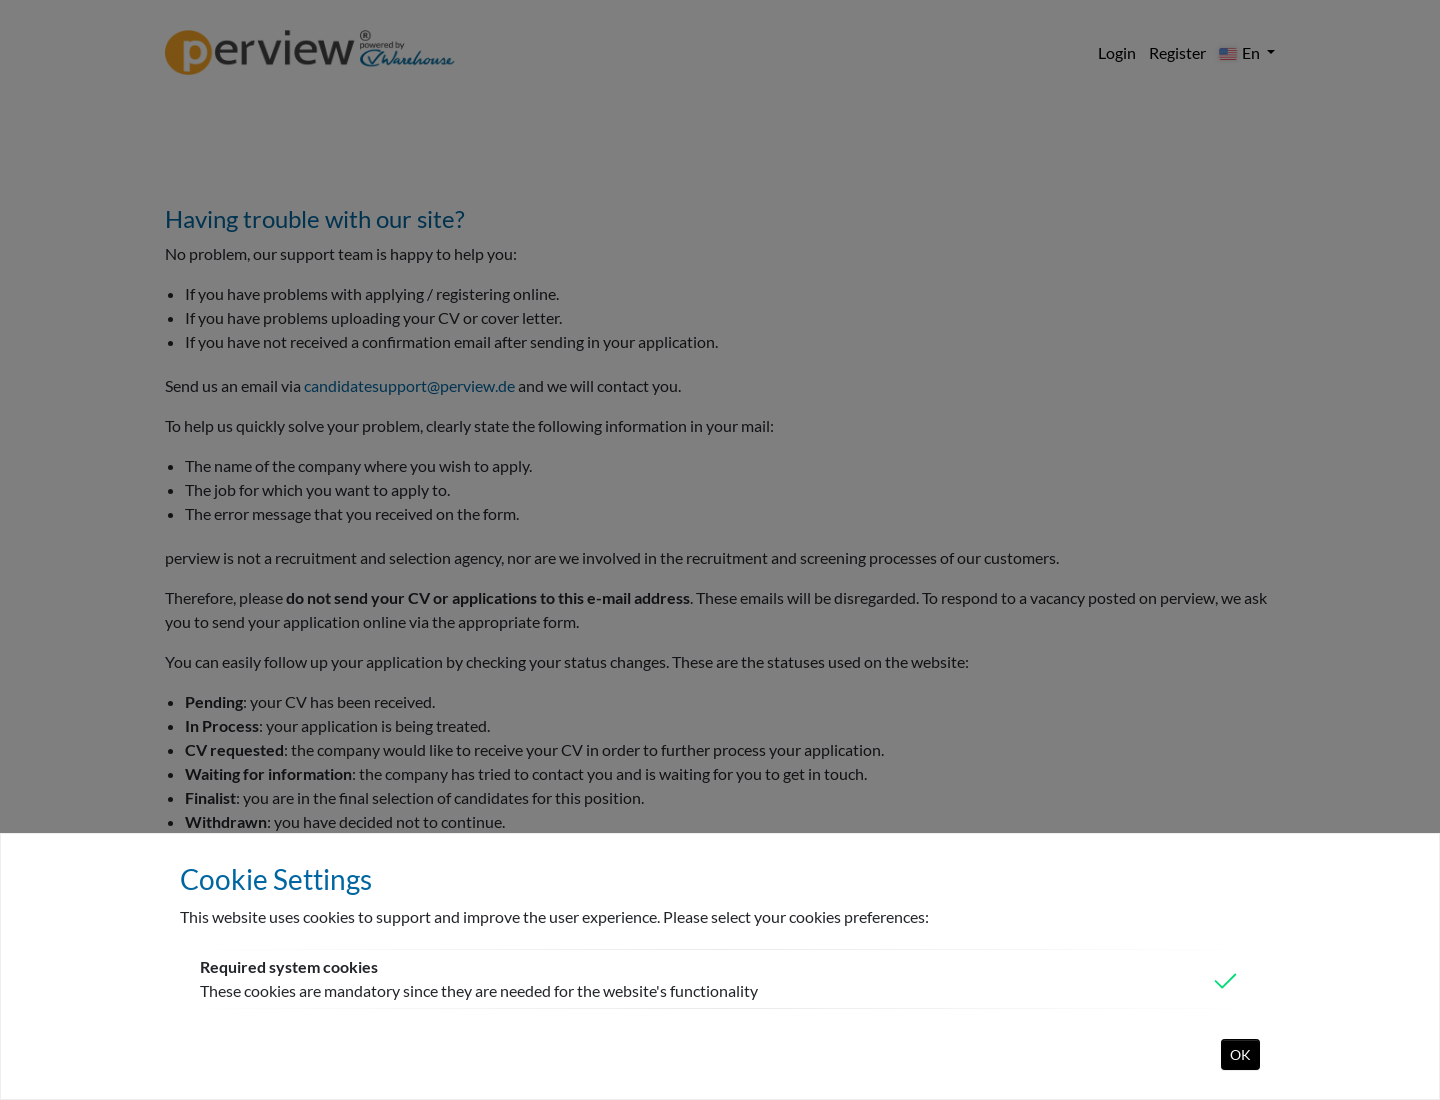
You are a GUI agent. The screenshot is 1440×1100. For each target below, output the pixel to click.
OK (1240, 1054)
